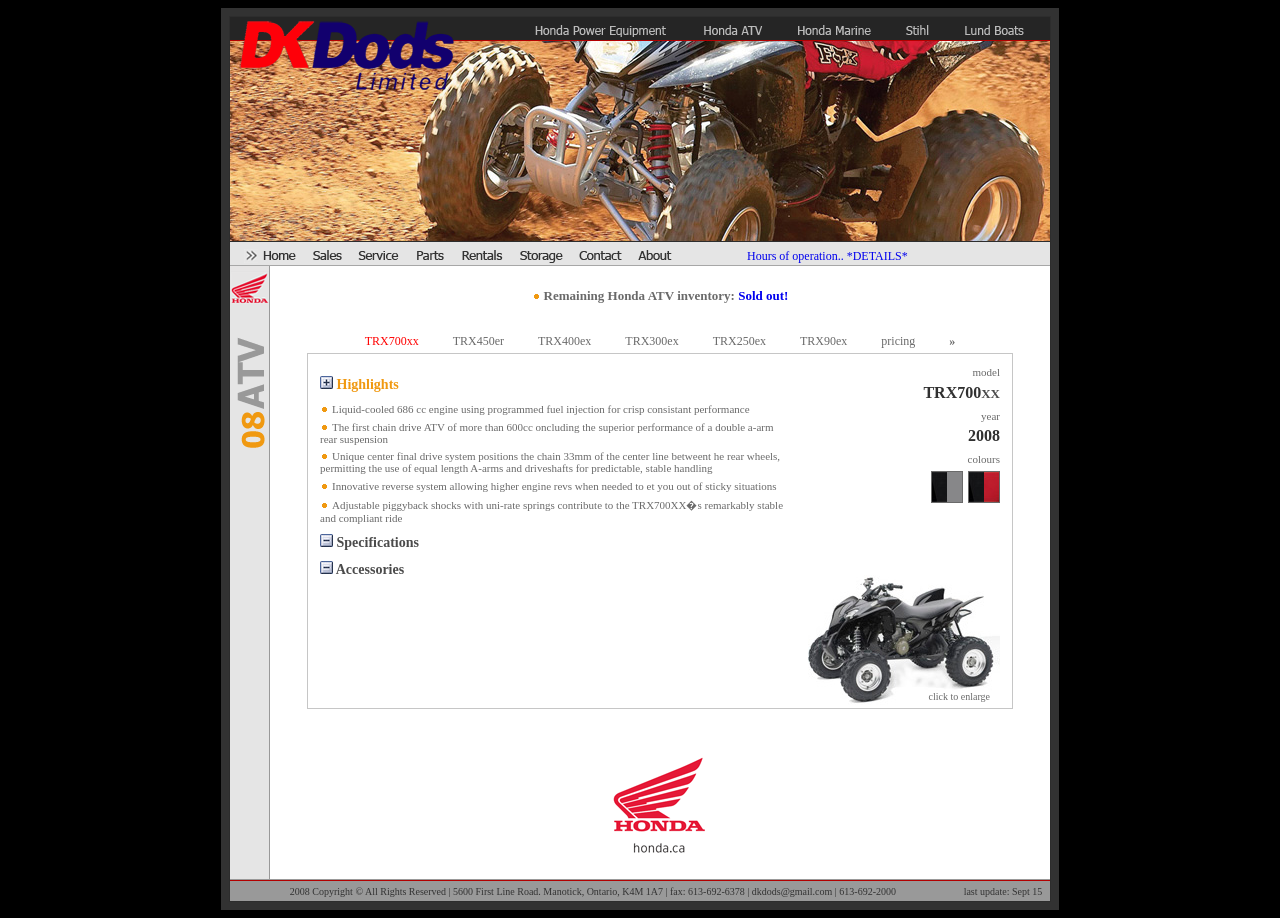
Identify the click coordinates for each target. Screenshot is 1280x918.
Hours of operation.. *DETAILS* (827, 256)
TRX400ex (564, 341)
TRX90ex (823, 341)
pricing (898, 341)
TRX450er (478, 341)
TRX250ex (739, 341)
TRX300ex (651, 341)
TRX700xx (392, 341)
